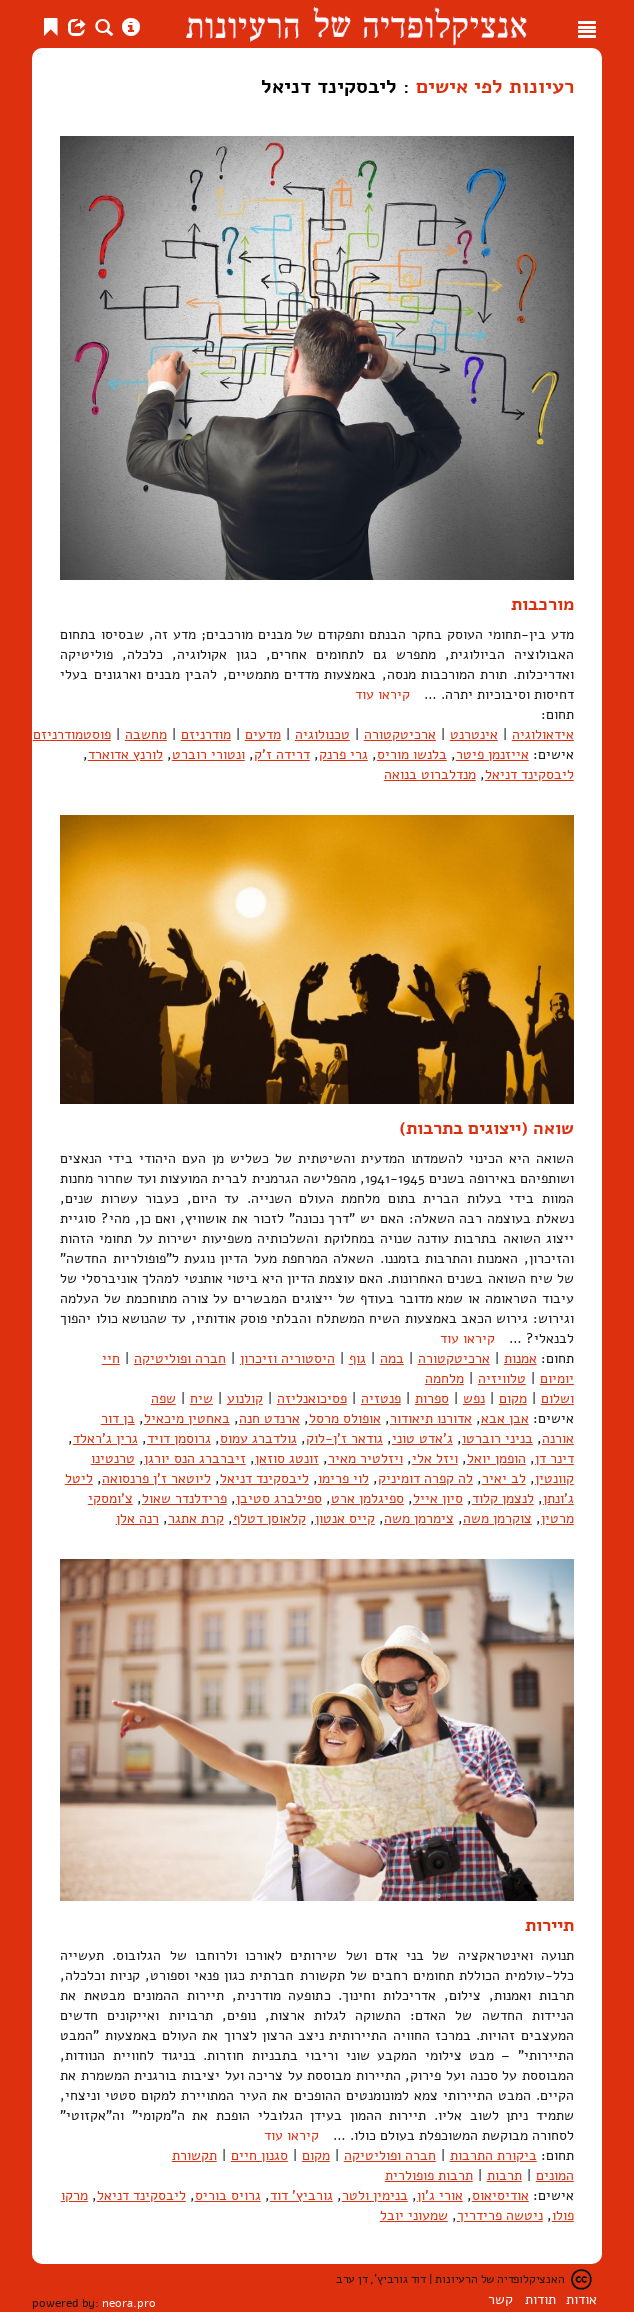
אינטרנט (474, 734)
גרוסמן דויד (179, 1438)
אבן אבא (505, 1418)
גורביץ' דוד (301, 2195)
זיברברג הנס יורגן (195, 1458)
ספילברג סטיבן (279, 1498)
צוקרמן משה (497, 1518)
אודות (581, 2299)
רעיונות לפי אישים (495, 86)
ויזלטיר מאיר (365, 1458)
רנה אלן (137, 1518)
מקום (513, 1398)
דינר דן (554, 1458)
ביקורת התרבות (493, 2155)
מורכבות (542, 604)
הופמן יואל (496, 1458)
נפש (474, 1398)
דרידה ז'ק (282, 754)
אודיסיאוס (500, 2195)
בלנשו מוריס (412, 754)
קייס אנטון (345, 1518)
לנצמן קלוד (503, 1498)
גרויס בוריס (228, 2195)
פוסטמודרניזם (72, 734)
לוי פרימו (343, 1478)
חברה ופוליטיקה (180, 1358)
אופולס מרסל (345, 1418)
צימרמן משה (419, 1518)
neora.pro (129, 2303)
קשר (500, 2299)
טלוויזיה (502, 1378)
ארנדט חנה (269, 1418)
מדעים (263, 734)
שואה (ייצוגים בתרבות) (486, 1128)
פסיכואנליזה (312, 1398)
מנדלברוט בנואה (430, 774)
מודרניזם (206, 734)
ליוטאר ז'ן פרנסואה (156, 1478)
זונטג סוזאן (287, 1458)
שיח (201, 1398)
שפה (163, 1398)
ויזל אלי (435, 1458)
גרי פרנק (343, 754)
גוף (357, 1358)
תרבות (504, 2175)
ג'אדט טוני (422, 1438)
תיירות (549, 1925)
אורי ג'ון (440, 2195)
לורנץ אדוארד (125, 754)
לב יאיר (504, 1478)
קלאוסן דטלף (269, 1518)
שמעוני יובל (414, 2215)
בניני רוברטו (497, 1438)
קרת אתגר (196, 1518)
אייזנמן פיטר (492, 754)
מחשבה (146, 734)
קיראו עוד (382, 694)
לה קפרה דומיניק (425, 1478)
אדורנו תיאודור (431, 1418)
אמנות (520, 1358)
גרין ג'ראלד (105, 1438)
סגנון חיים (259, 2155)
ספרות (432, 1398)
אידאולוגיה (543, 734)
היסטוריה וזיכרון (287, 1358)
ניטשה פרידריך (500, 2215)
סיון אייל (438, 1498)
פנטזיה (381, 1398)
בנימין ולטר (375, 2195)
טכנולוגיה (322, 734)
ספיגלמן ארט (367, 1498)
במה (392, 1358)
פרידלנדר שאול (184, 1498)
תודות (540, 2299)
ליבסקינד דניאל (529, 774)
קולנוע (245, 1398)
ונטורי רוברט (208, 754)
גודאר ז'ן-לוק (344, 1438)
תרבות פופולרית (429, 2175)
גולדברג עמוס (258, 1438)
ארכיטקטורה (400, 734)
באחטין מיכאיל (187, 1418)
